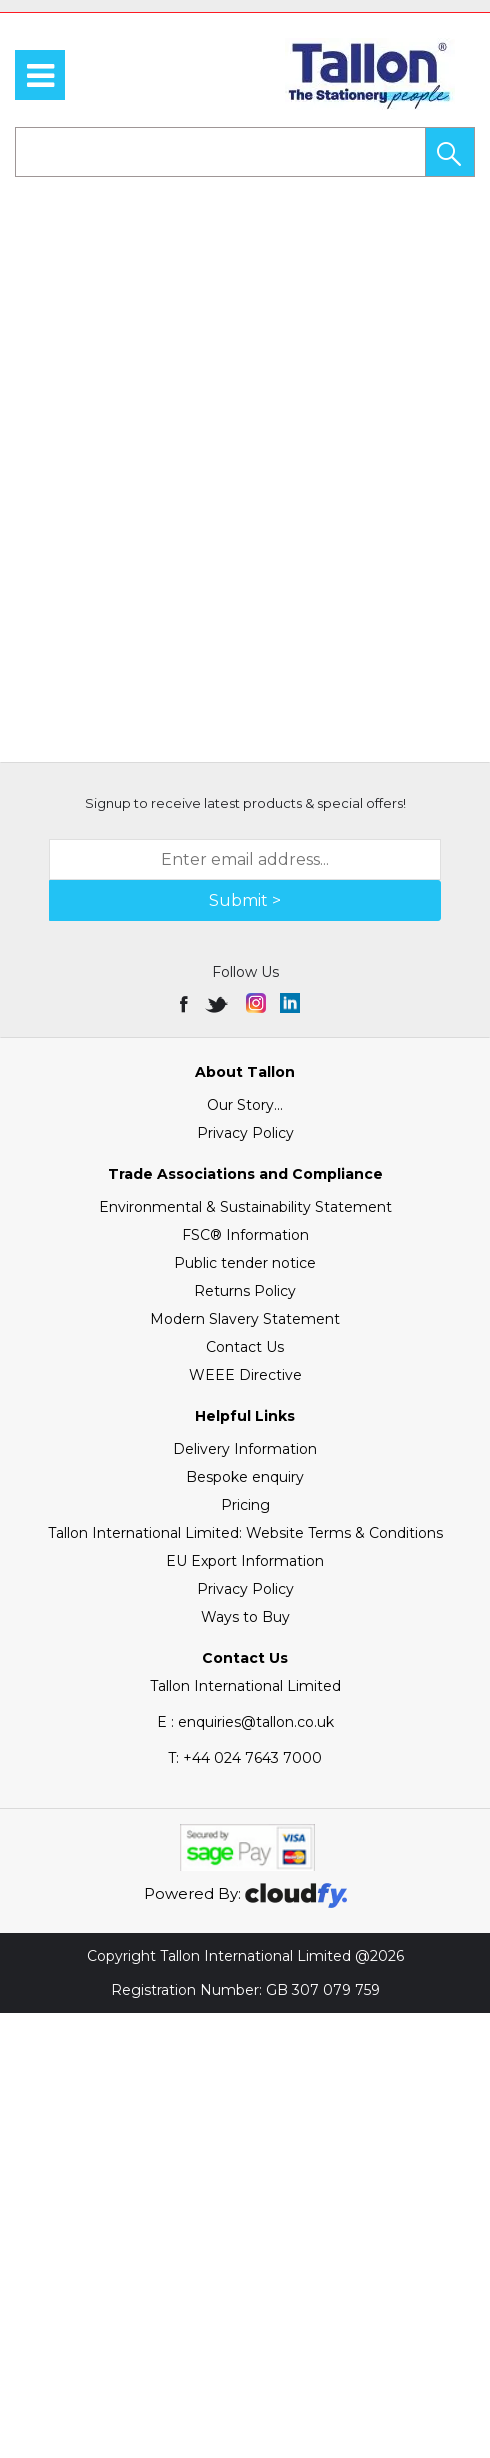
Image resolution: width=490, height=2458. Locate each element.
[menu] (40, 75)
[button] (450, 152)
